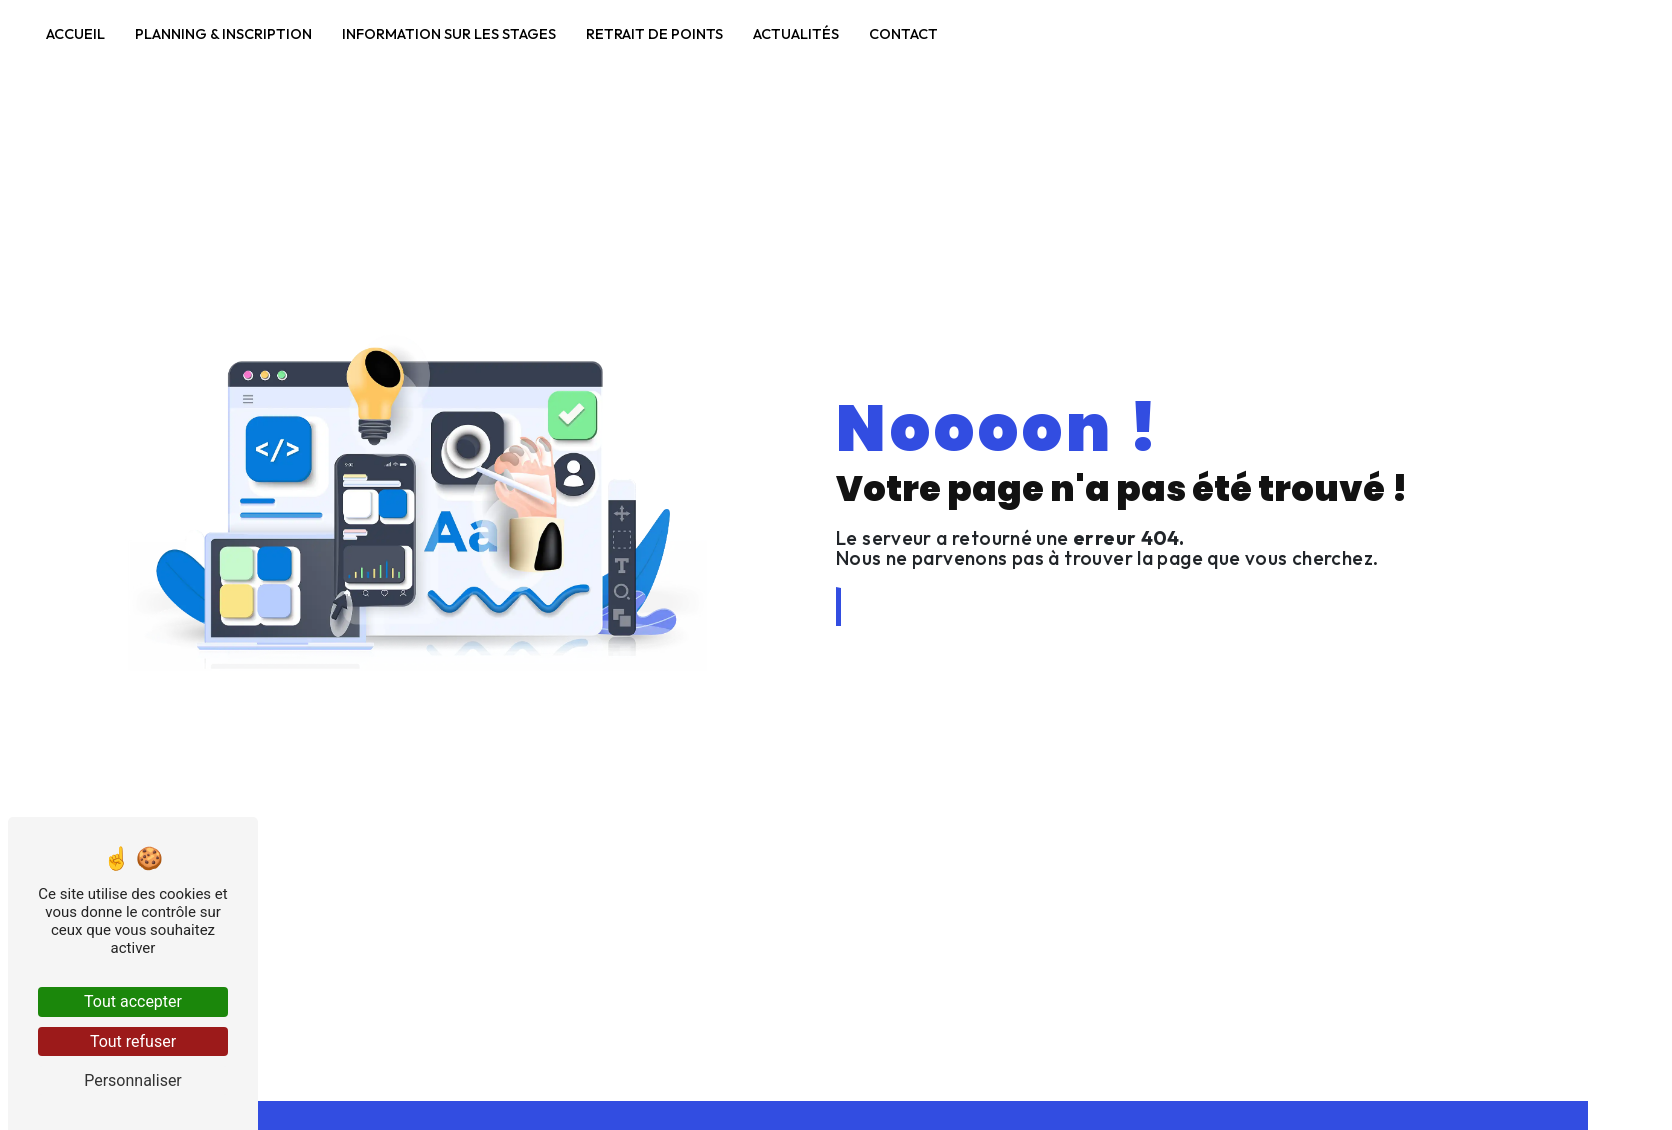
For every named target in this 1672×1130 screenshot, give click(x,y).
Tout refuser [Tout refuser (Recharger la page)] (133, 1041)
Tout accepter (133, 1001)
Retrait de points (653, 30)
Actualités (795, 30)
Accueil (74, 30)
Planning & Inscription (222, 30)
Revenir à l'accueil (926, 606)
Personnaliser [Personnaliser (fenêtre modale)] (133, 1080)
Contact (902, 30)
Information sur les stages (448, 30)
